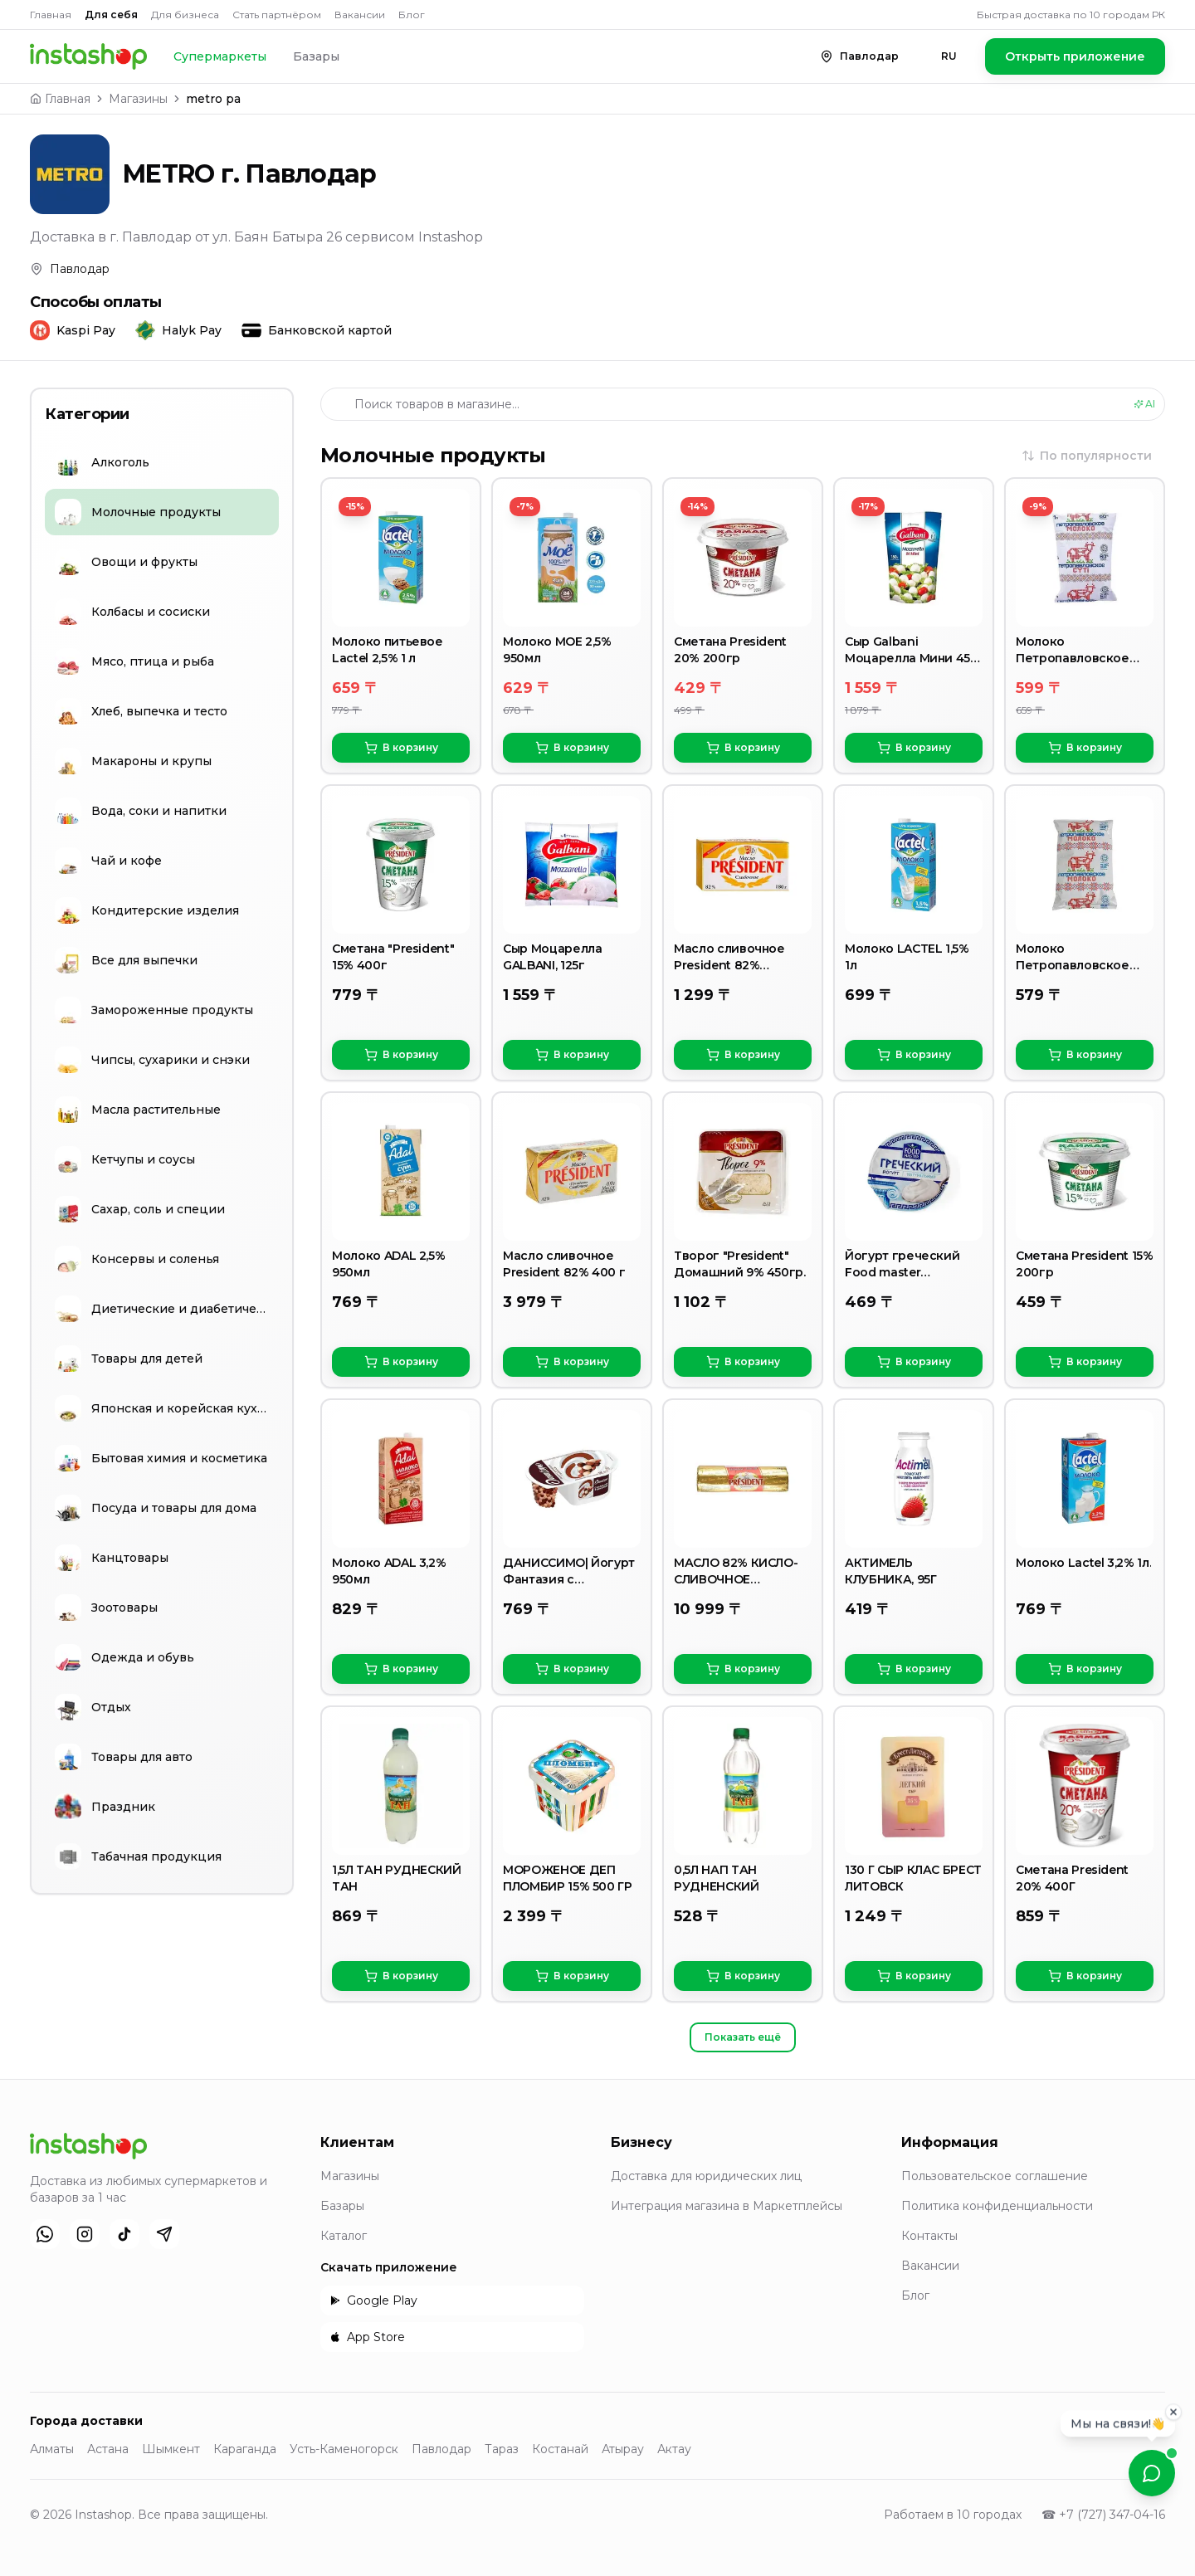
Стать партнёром (276, 14)
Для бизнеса (185, 14)
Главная (50, 14)
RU (949, 56)
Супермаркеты (219, 56)
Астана (108, 2449)
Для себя (111, 14)
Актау (674, 2449)
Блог (411, 14)
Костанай (560, 2449)
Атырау (623, 2449)
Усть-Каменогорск (344, 2449)
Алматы (52, 2449)
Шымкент (171, 2449)
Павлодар (441, 2449)
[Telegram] (164, 2234)
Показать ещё (743, 2037)
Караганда (244, 2449)
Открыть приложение (1075, 56)
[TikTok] (124, 2234)
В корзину (401, 747)
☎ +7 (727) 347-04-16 (1103, 2514)
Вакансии (359, 14)
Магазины (138, 98)
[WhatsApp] (45, 2234)
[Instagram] (85, 2234)
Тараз (502, 2449)
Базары (316, 56)
